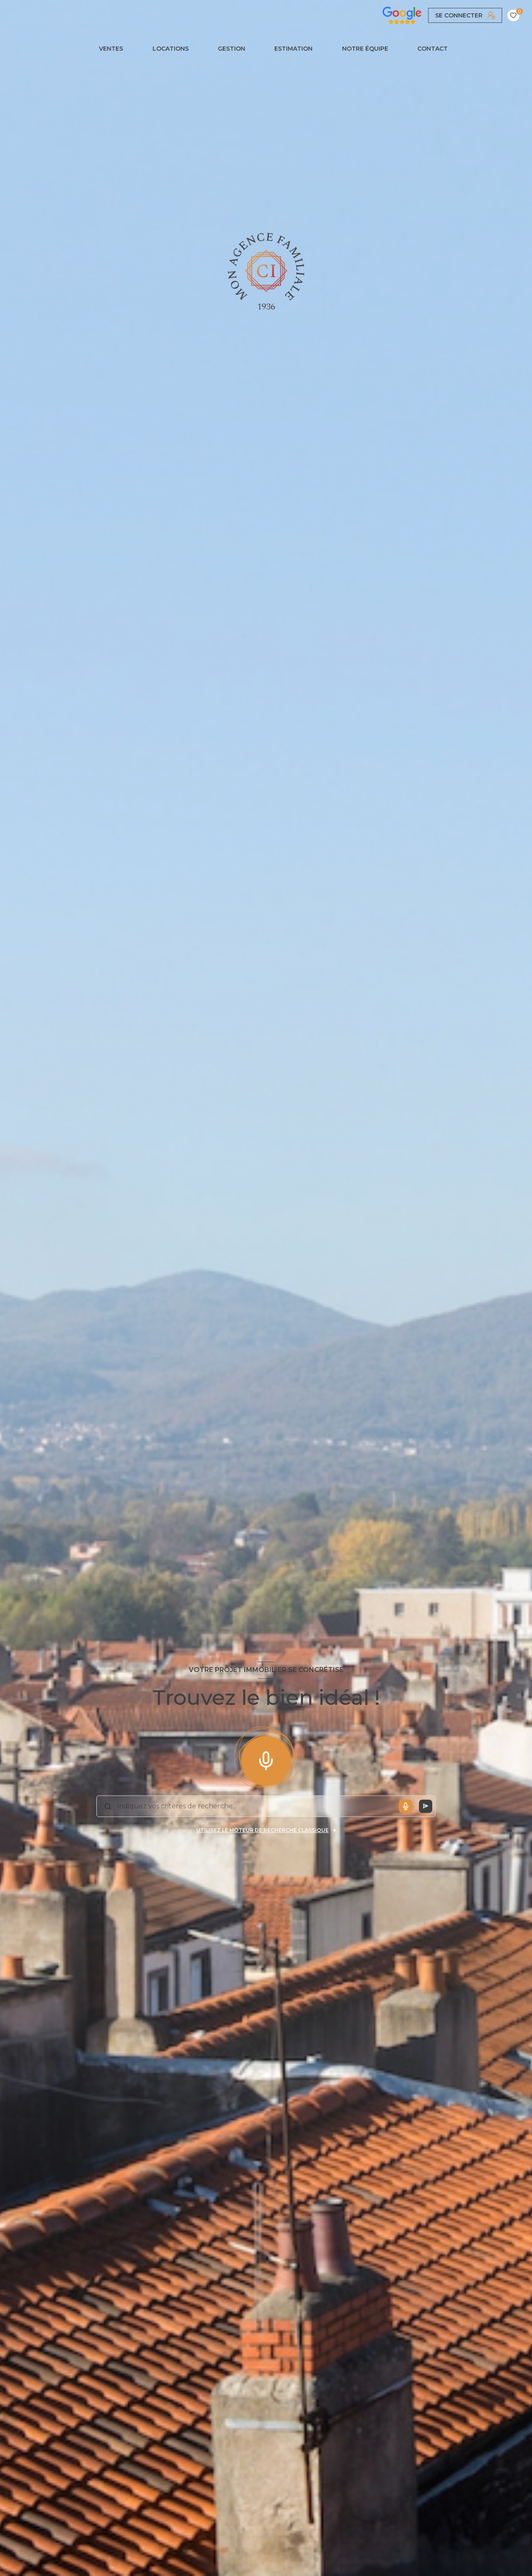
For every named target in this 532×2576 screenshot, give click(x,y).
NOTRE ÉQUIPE (365, 49)
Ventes (111, 49)
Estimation (293, 49)
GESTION (231, 49)
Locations (171, 49)
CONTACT (432, 49)
